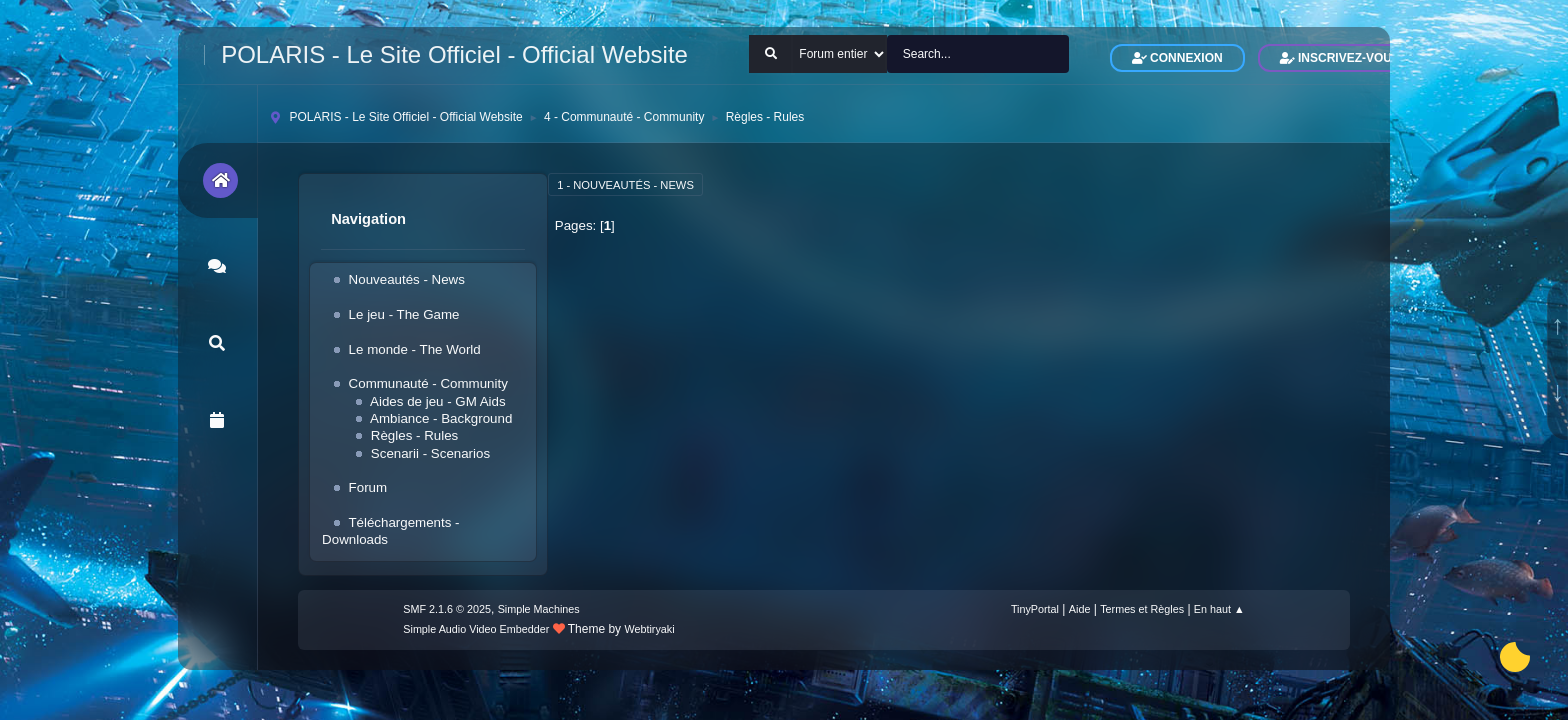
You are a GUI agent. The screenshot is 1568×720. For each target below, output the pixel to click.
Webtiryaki (649, 629)
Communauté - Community (428, 383)
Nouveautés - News (407, 279)
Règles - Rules (414, 435)
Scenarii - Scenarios (430, 453)
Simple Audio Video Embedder (476, 629)
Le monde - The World (415, 349)
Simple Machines (539, 609)
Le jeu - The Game (404, 314)
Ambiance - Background (441, 418)
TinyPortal (1035, 609)
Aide (1080, 609)
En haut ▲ (1219, 609)
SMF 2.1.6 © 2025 (447, 609)
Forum (368, 487)
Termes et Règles (1142, 609)
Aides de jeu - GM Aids (438, 401)
